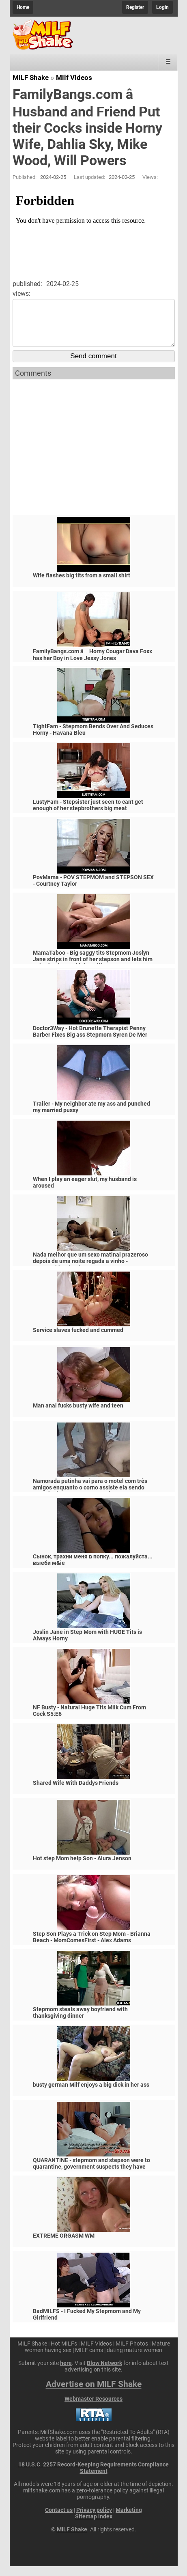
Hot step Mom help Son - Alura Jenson (82, 1868)
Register (135, 7)
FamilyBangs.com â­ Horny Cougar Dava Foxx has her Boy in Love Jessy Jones (92, 664)
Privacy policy (94, 2519)
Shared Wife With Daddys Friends (75, 1792)
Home (23, 7)
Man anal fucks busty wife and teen (78, 1415)
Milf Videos (74, 77)
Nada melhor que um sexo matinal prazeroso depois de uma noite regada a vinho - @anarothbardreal (90, 1270)
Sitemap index (93, 2526)
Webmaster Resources (93, 2408)
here (66, 2372)
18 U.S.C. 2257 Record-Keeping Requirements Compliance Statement (93, 2477)
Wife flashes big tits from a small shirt (81, 585)
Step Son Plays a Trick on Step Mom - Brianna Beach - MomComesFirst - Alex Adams (91, 1946)
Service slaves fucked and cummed (78, 1339)
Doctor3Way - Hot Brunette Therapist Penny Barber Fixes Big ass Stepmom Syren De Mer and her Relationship (90, 1044)
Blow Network (104, 2372)
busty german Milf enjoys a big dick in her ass (91, 2094)
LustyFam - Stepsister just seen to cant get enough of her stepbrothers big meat (88, 814)
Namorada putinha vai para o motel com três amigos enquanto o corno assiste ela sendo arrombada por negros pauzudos (90, 1497)
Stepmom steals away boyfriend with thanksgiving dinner (80, 2022)
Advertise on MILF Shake (94, 2394)
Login (162, 7)
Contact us (59, 2519)
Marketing (129, 2519)
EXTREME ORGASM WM (64, 2245)
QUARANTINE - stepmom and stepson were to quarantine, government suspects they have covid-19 (91, 2176)
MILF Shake (31, 77)
